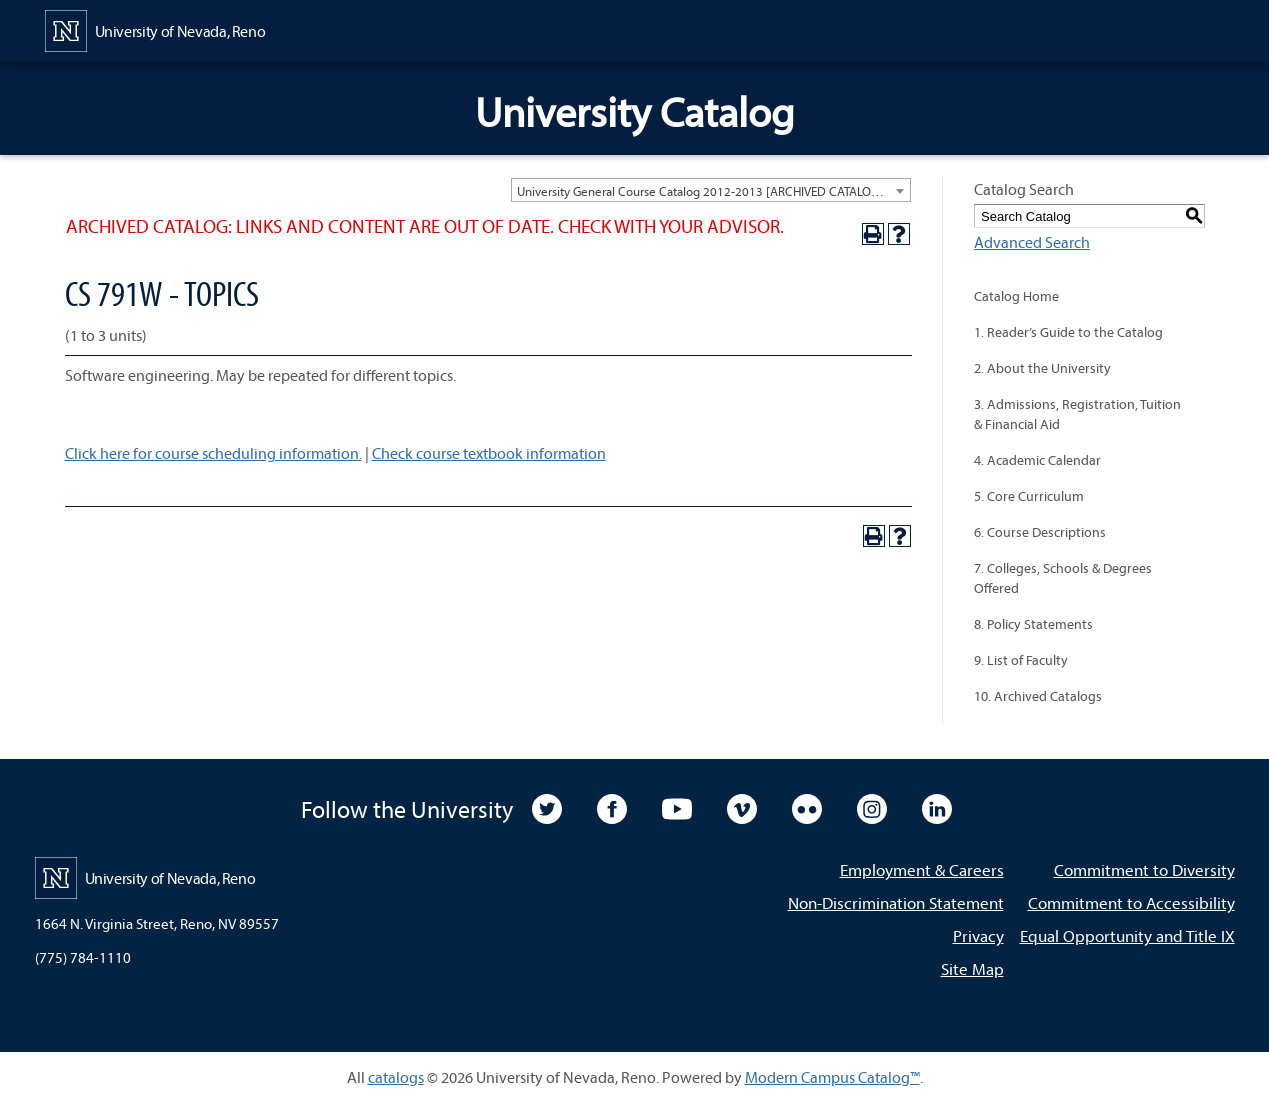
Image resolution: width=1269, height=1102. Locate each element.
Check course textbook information (489, 453)
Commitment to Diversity (1144, 869)
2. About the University (1042, 368)
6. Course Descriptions (1040, 532)
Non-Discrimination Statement (896, 902)
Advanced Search (1032, 242)
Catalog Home (1016, 296)
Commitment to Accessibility (1131, 902)
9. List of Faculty (1021, 660)
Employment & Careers (922, 869)
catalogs (396, 1077)
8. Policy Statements (1033, 624)
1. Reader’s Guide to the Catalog (1068, 332)
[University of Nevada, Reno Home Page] (155, 29)
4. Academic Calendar (1037, 460)
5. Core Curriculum (1029, 496)
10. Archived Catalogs (1038, 696)
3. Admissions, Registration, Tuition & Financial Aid (1077, 414)
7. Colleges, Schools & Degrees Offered (1063, 578)
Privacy (978, 935)
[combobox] (711, 190)
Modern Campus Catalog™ (832, 1077)
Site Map (972, 968)
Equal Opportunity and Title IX (1127, 935)
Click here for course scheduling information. (213, 453)
